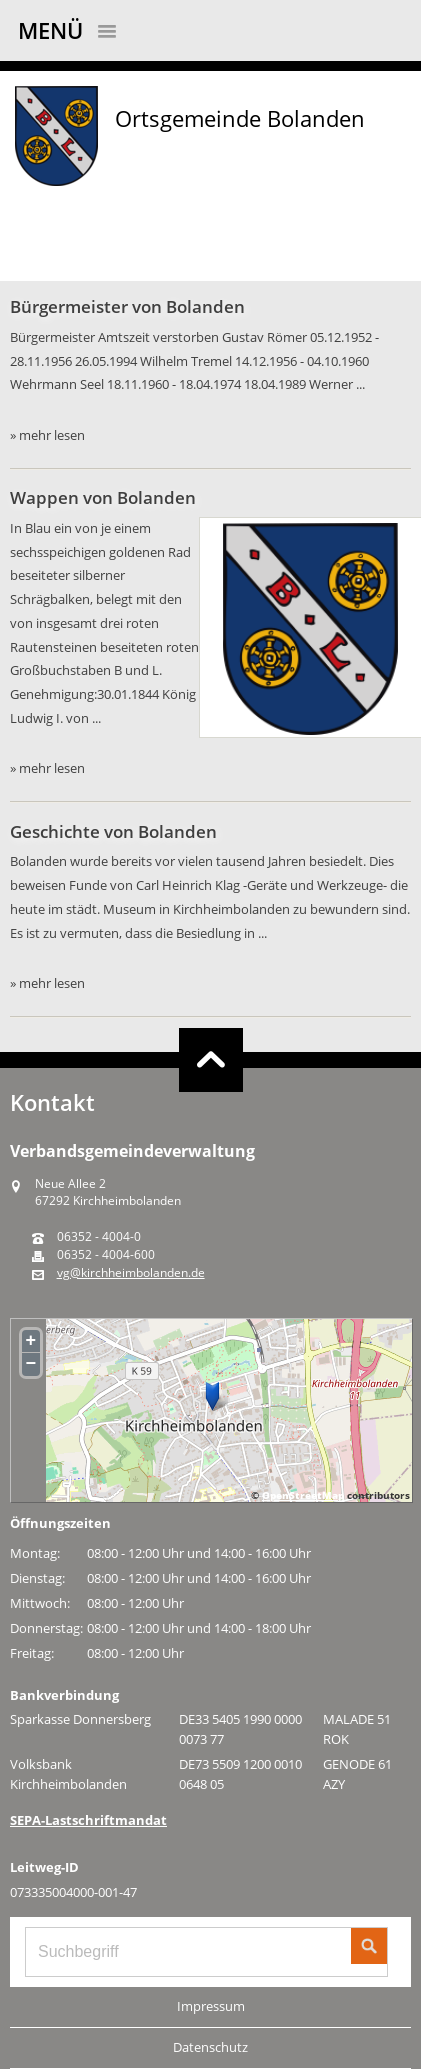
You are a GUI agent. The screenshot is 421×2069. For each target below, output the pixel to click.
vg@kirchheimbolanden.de (131, 1273)
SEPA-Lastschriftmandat (88, 1820)
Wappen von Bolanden (103, 497)
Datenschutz (210, 2047)
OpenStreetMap (303, 1495)
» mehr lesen (47, 435)
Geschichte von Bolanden (113, 831)
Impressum (211, 2006)
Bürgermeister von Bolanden (127, 306)
